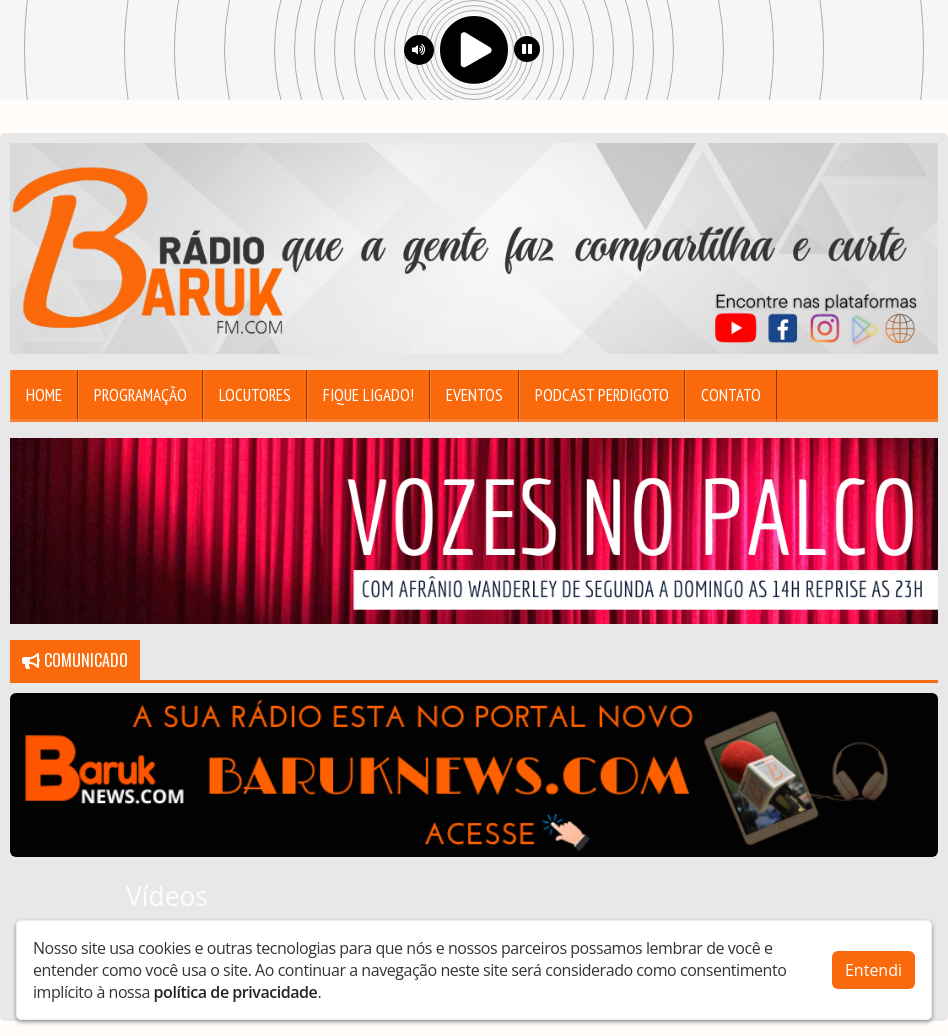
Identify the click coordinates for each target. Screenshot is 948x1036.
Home (44, 395)
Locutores (255, 395)
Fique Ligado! (368, 395)
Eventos (474, 395)
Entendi (873, 970)
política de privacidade (236, 992)
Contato (731, 395)
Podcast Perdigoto (602, 395)
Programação (140, 395)
